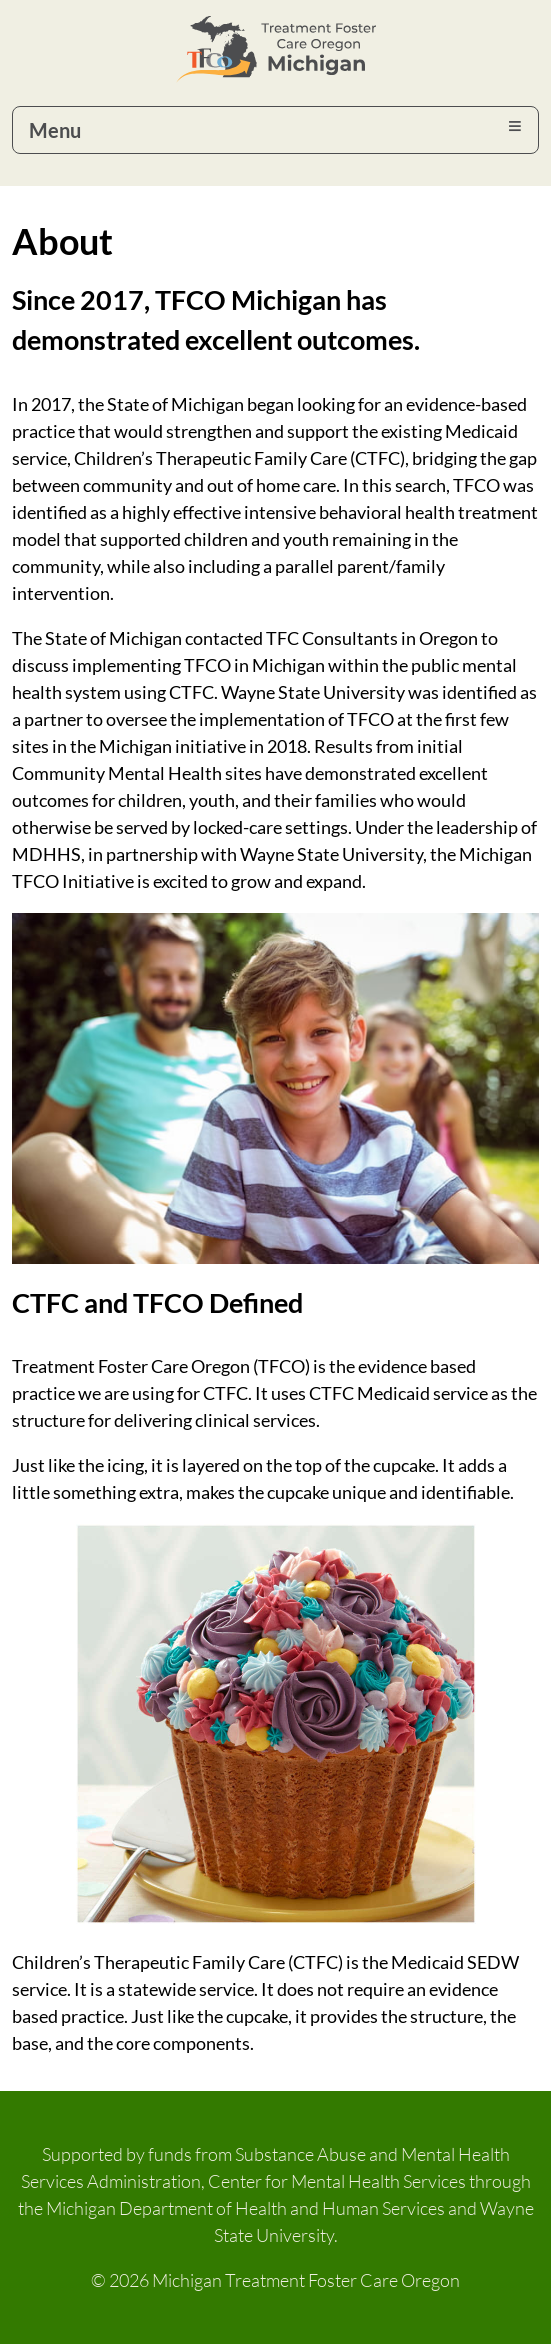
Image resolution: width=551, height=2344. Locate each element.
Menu (55, 130)
